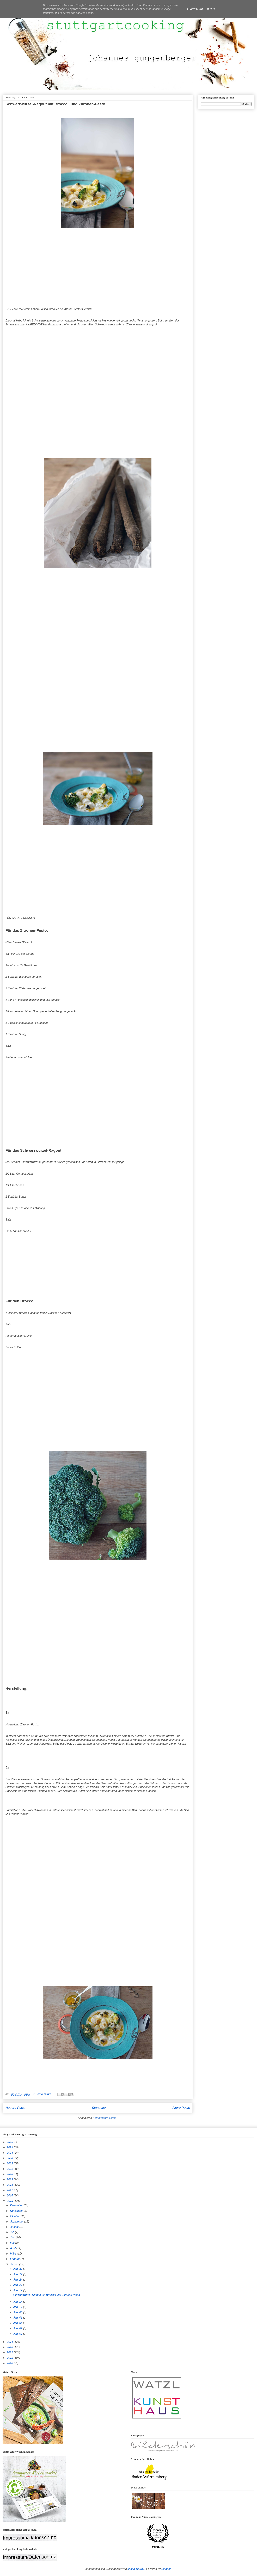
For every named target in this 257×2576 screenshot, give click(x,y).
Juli (12, 2232)
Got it (211, 9)
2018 (10, 2184)
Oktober (15, 2216)
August (14, 2226)
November (16, 2210)
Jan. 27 (18, 2274)
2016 (10, 2195)
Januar (14, 2264)
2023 (10, 2158)
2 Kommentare (42, 2094)
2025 (10, 2147)
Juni (13, 2237)
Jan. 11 (18, 2307)
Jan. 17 (18, 2290)
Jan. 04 (18, 2322)
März (13, 2253)
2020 (10, 2174)
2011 (10, 2357)
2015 (10, 2200)
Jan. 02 (18, 2328)
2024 (10, 2152)
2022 (10, 2163)
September (17, 2221)
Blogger (166, 2568)
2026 (10, 2142)
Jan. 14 (18, 2301)
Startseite (99, 2107)
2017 (10, 2190)
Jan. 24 (18, 2279)
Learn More (195, 9)
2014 (10, 2341)
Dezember (16, 2205)
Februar (15, 2258)
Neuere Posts (15, 2107)
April (13, 2248)
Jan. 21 (18, 2284)
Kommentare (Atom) (105, 2117)
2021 (10, 2168)
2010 (10, 2363)
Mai (12, 2242)
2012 (10, 2352)
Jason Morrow (136, 2568)
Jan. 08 (18, 2312)
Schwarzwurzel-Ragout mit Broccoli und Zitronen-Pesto (55, 104)
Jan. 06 (18, 2317)
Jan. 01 (18, 2333)
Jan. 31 (18, 2268)
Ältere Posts (181, 2107)
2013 (10, 2347)
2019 (10, 2179)
